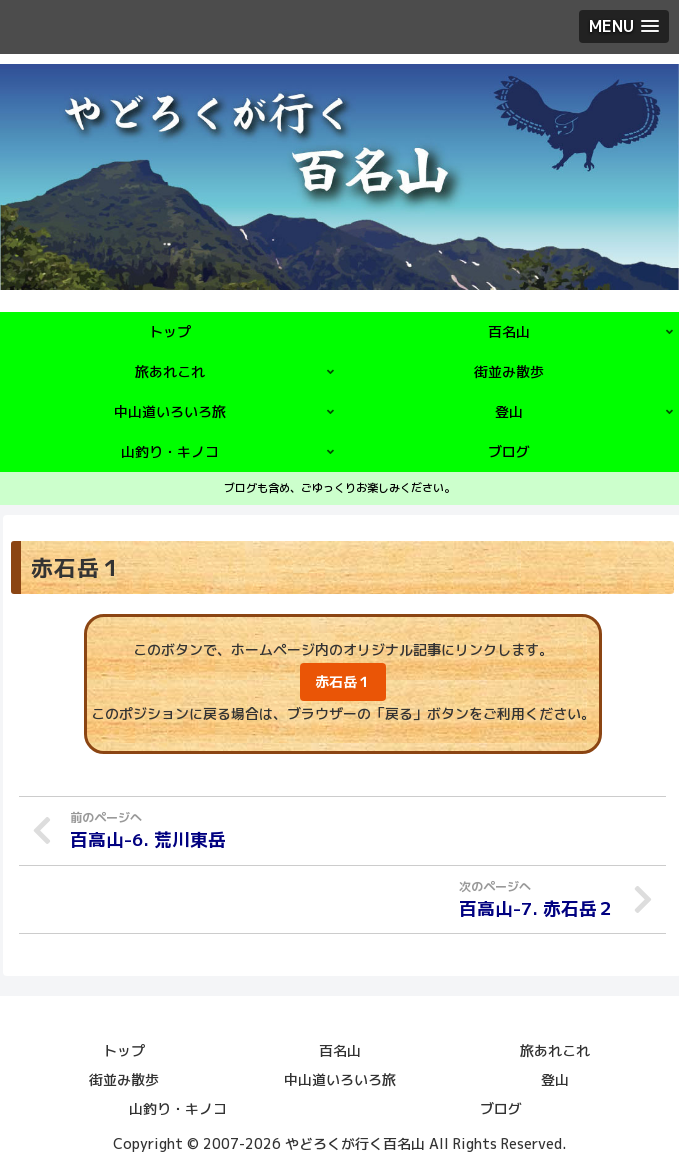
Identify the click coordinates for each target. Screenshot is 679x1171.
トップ (124, 1049)
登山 (555, 1078)
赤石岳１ (343, 681)
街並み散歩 (124, 1078)
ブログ (501, 1107)
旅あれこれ (555, 1049)
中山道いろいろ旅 (340, 1078)
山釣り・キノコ (178, 1107)
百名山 (340, 1049)
